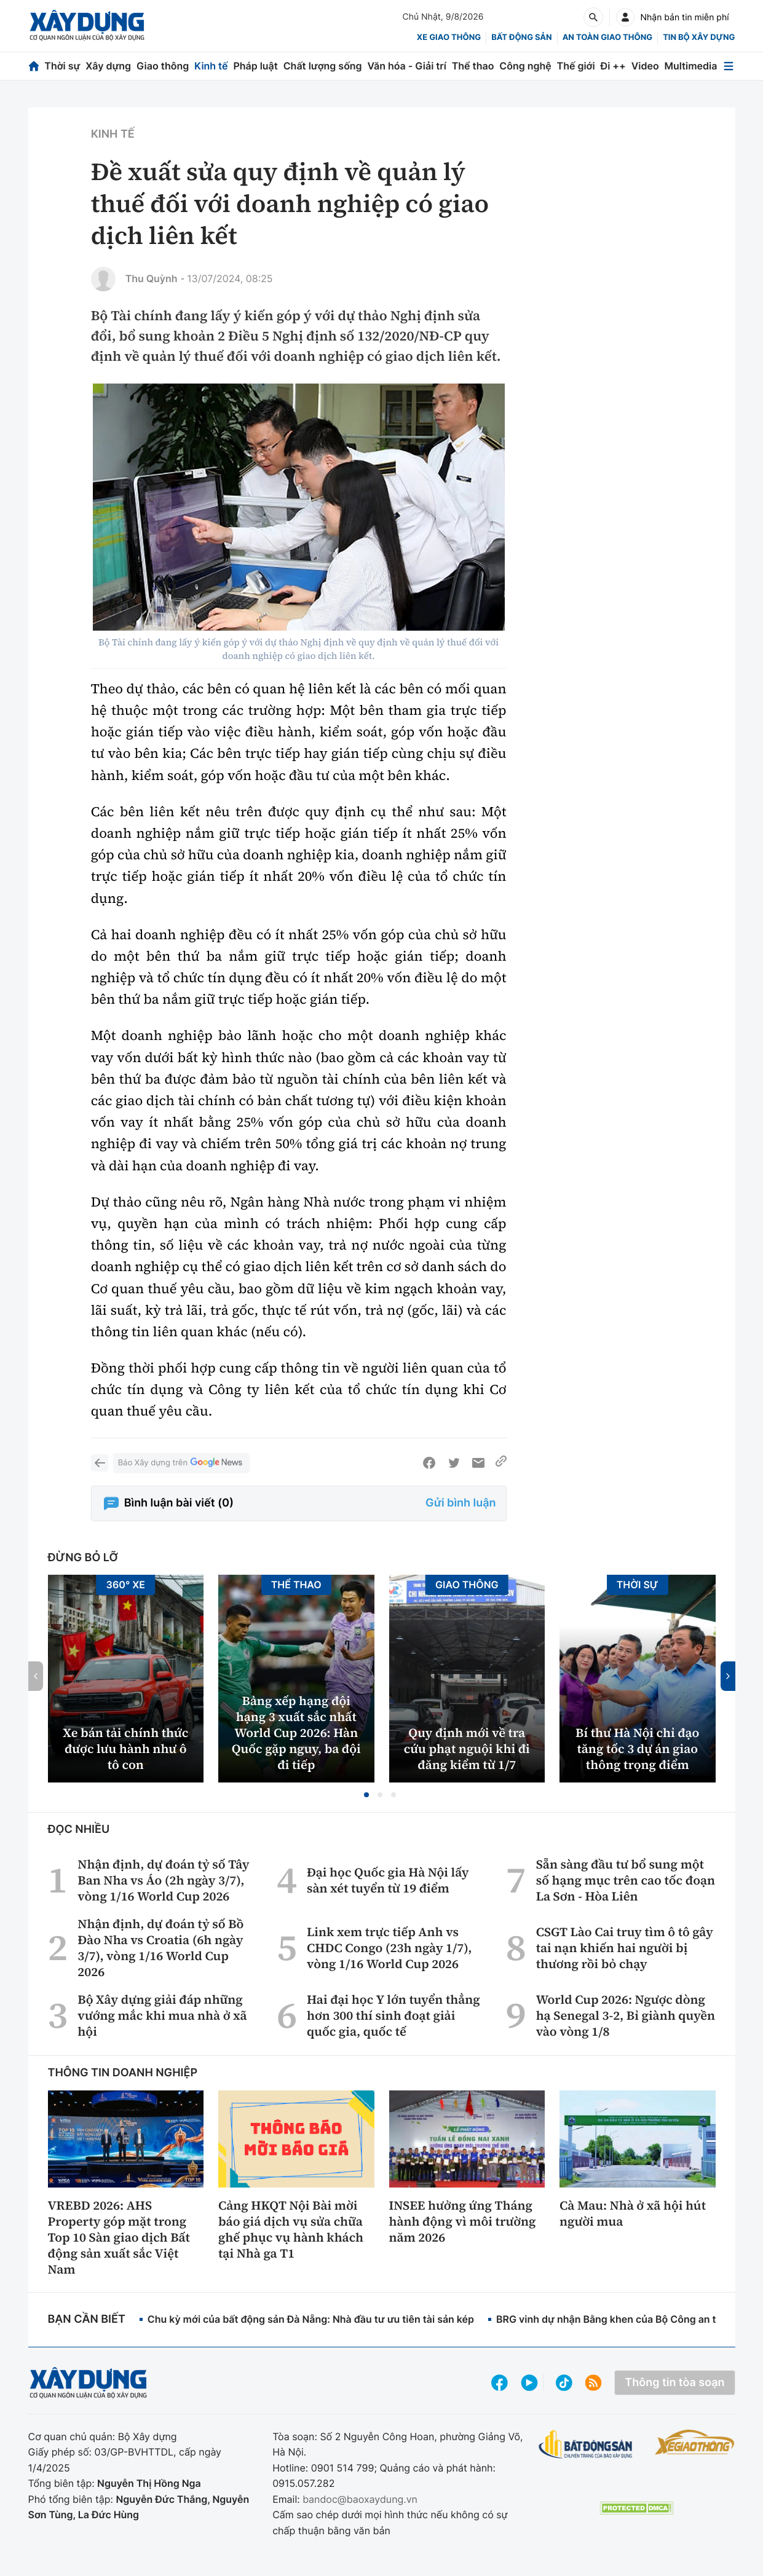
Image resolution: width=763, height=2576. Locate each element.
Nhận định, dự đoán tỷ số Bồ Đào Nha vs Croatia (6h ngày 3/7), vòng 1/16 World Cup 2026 (160, 1948)
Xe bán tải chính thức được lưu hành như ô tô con (125, 1749)
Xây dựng (108, 66)
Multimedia (691, 66)
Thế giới (576, 66)
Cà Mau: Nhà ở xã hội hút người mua (632, 2213)
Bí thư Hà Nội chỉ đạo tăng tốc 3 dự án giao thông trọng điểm (637, 1749)
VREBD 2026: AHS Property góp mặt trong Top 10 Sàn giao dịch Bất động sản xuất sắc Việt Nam (119, 2237)
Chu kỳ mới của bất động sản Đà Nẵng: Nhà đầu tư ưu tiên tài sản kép (311, 2319)
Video (645, 66)
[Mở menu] (728, 66)
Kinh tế (211, 66)
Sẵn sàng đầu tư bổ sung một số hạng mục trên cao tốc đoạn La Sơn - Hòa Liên (625, 1880)
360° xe (125, 1584)
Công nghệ (525, 66)
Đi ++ (613, 66)
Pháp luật (255, 66)
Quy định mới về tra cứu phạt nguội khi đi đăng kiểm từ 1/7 (467, 1749)
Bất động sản (521, 37)
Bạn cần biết (86, 2319)
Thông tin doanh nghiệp (123, 2072)
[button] (366, 1794)
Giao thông (162, 66)
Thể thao (473, 66)
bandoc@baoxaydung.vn (359, 2499)
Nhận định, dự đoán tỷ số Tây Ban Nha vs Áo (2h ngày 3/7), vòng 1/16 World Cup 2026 (163, 1880)
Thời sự (62, 66)
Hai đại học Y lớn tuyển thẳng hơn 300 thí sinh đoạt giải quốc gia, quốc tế (393, 2015)
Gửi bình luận (460, 1503)
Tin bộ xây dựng (699, 37)
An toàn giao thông (607, 37)
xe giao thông (449, 37)
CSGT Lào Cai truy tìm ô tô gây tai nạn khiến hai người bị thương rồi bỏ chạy (624, 1948)
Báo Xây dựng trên (181, 1463)
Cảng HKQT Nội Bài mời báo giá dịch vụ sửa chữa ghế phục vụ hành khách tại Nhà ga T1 (290, 2229)
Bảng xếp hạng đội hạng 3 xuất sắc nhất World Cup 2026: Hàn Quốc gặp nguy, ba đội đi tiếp (296, 1733)
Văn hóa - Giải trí (406, 66)
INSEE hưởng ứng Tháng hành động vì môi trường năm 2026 (462, 2221)
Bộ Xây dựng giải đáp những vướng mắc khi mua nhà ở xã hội (162, 2015)
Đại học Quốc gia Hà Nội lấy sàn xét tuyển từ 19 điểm (388, 1880)
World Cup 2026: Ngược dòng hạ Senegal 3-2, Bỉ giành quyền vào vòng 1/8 (626, 2015)
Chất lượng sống (322, 66)
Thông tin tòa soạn (674, 2382)
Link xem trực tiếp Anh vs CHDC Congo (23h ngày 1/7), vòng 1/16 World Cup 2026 (389, 1948)
